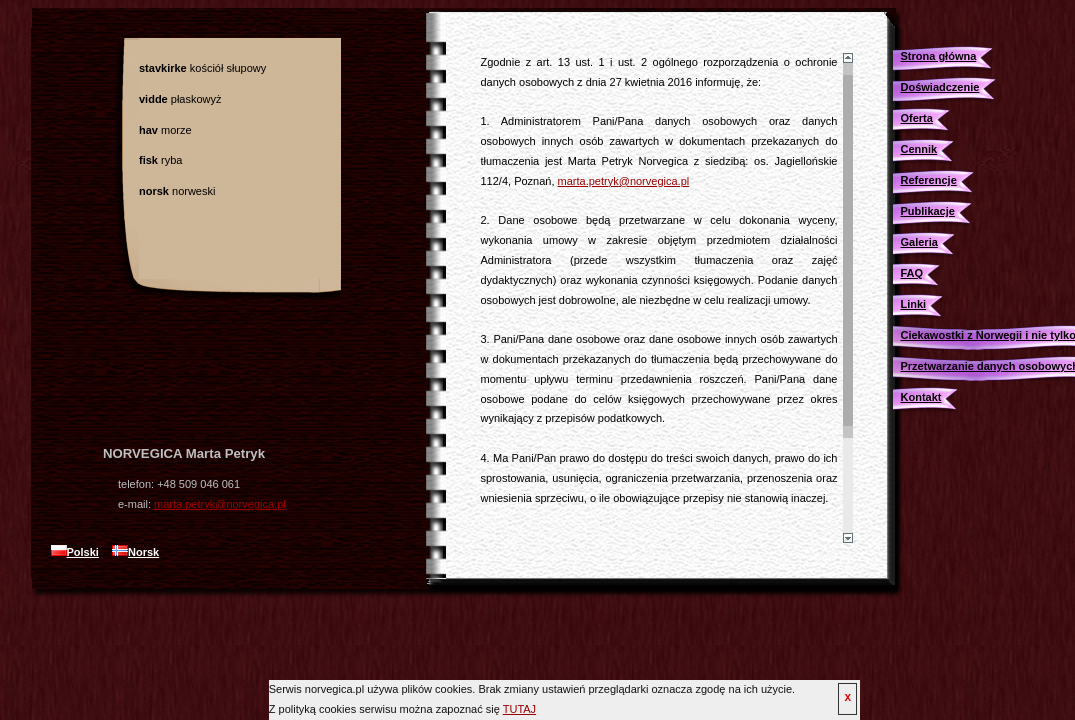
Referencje (929, 180)
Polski (75, 552)
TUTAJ (519, 709)
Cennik (919, 149)
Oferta (917, 118)
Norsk (135, 552)
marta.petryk (220, 504)
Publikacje (928, 211)
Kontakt (921, 397)
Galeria (919, 242)
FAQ (912, 273)
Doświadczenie (940, 87)
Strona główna (939, 56)
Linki (914, 304)
